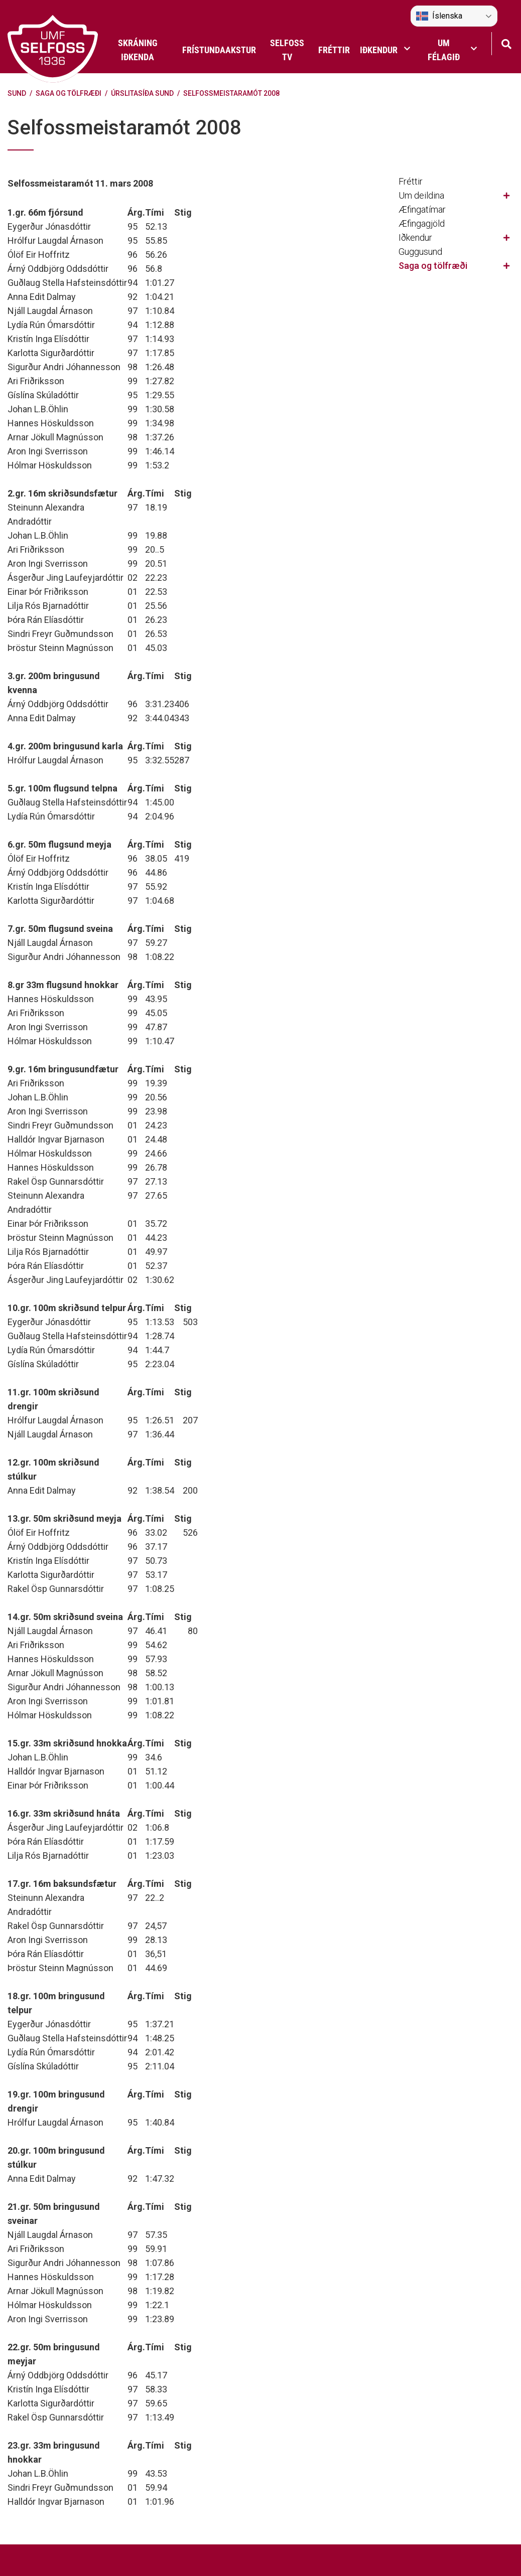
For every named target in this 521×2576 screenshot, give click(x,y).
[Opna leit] (506, 43)
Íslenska (439, 16)
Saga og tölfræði (68, 93)
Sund (17, 93)
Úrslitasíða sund (142, 93)
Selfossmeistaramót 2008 (231, 93)
